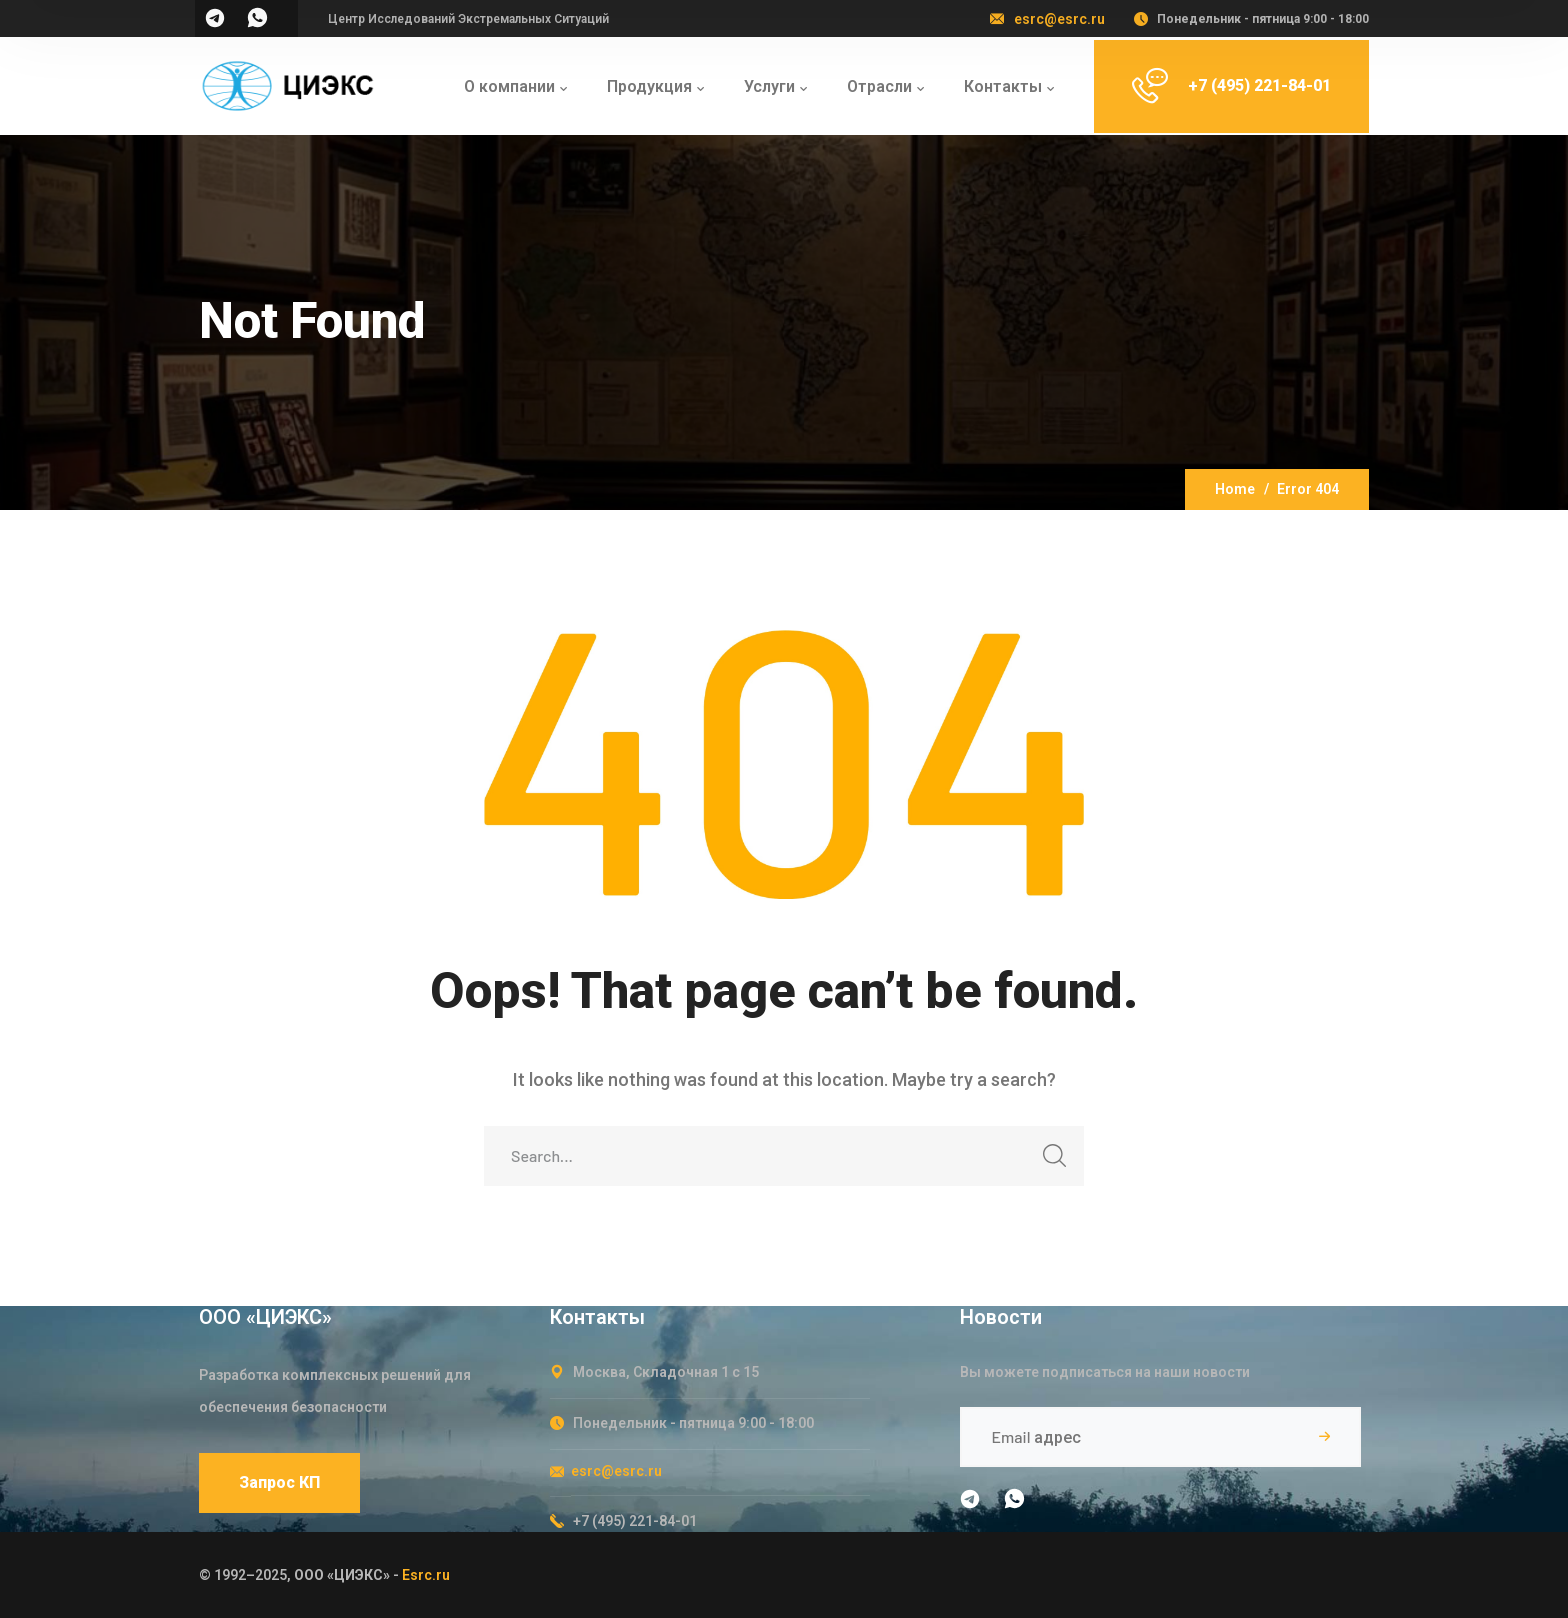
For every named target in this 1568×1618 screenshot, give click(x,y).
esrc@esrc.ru (1059, 19)
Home (1235, 489)
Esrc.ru (426, 1575)
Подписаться (1324, 1437)
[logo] (287, 84)
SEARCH (1048, 1161)
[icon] (216, 24)
